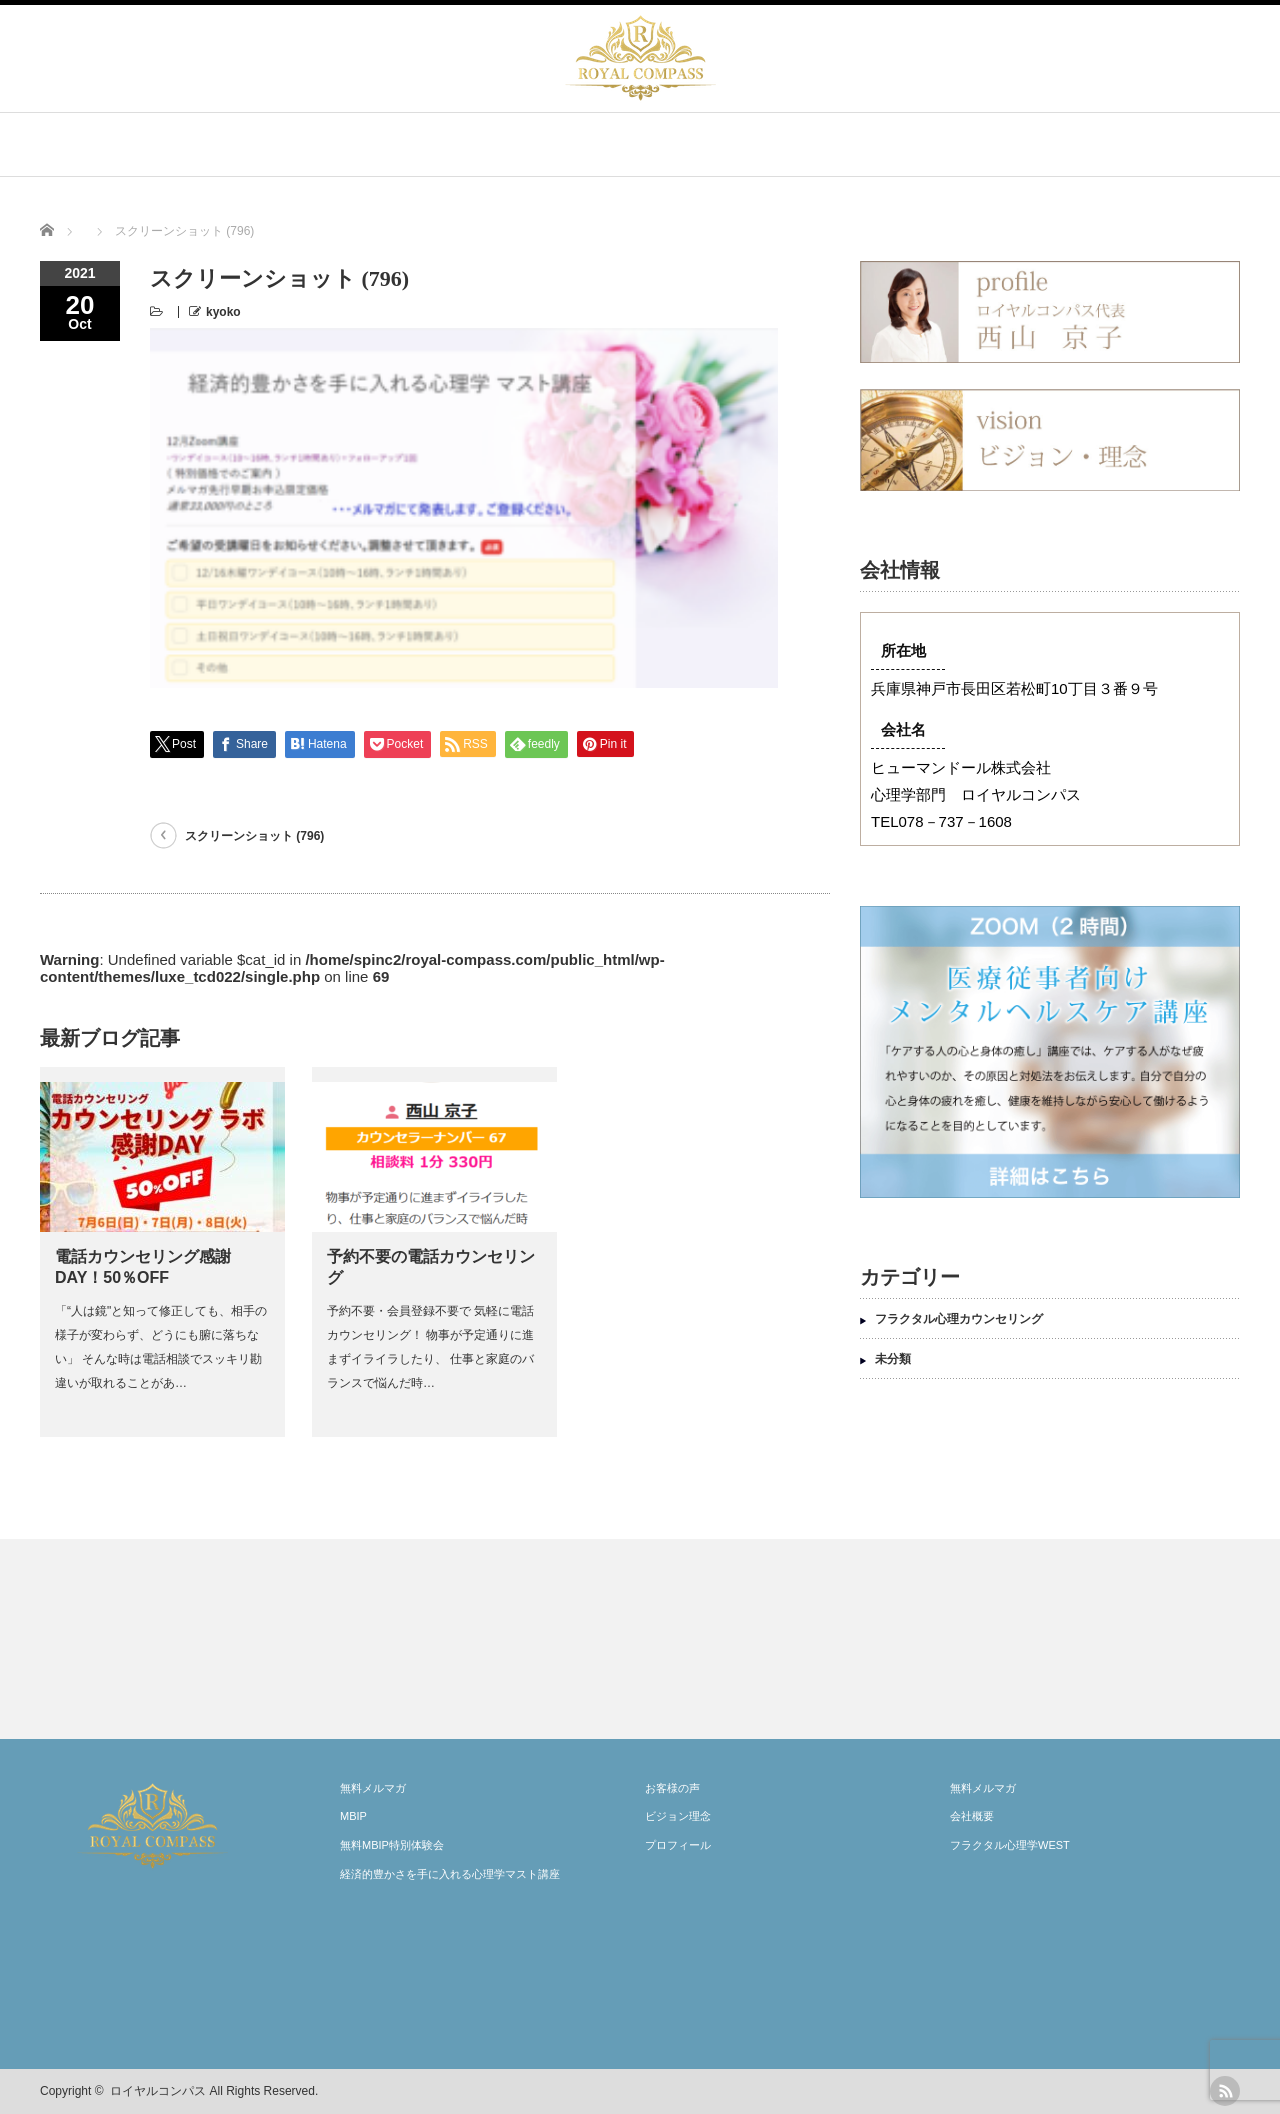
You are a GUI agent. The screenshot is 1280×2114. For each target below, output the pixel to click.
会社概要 (972, 1816)
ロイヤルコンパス (158, 2091)
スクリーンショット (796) (254, 648)
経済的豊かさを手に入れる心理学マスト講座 (450, 1874)
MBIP (353, 1816)
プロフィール (678, 1845)
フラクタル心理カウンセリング (959, 1319)
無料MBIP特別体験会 (392, 1845)
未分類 (893, 1359)
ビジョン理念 (678, 1816)
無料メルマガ (373, 1788)
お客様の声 (672, 1788)
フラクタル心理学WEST (1010, 1845)
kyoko (223, 312)
